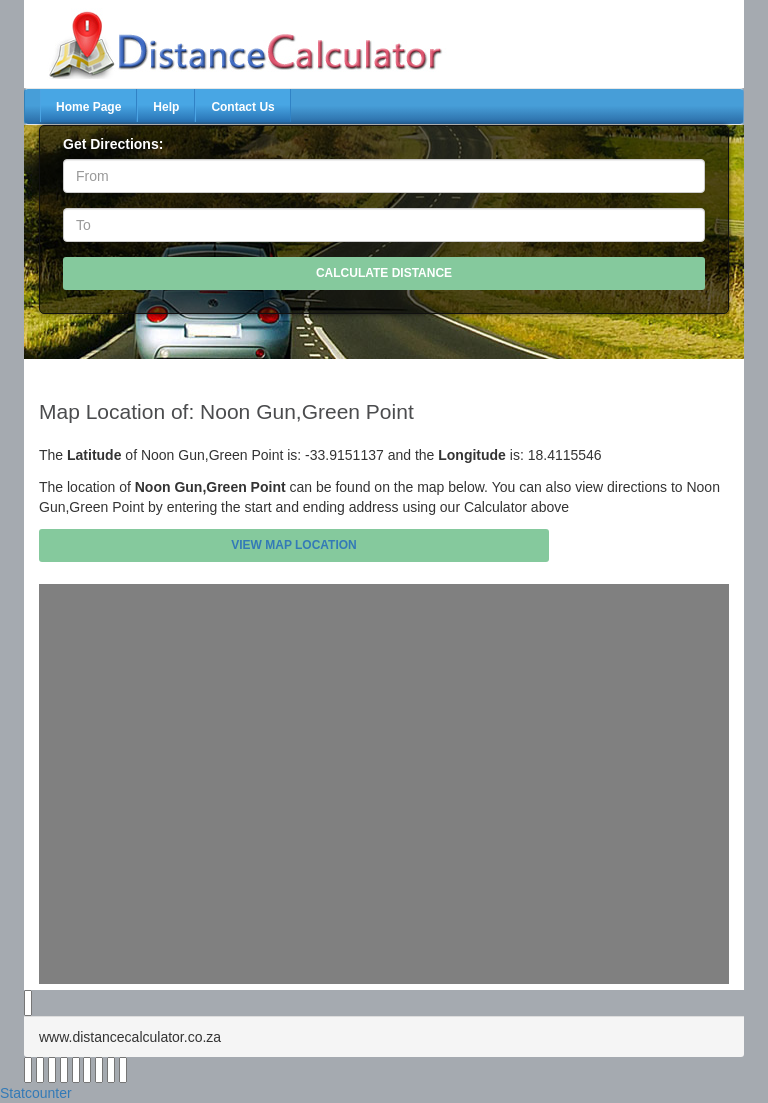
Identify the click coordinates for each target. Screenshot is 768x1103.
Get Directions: (113, 144)
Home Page (88, 107)
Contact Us (242, 107)
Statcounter (36, 1093)
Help (166, 107)
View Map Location (294, 545)
